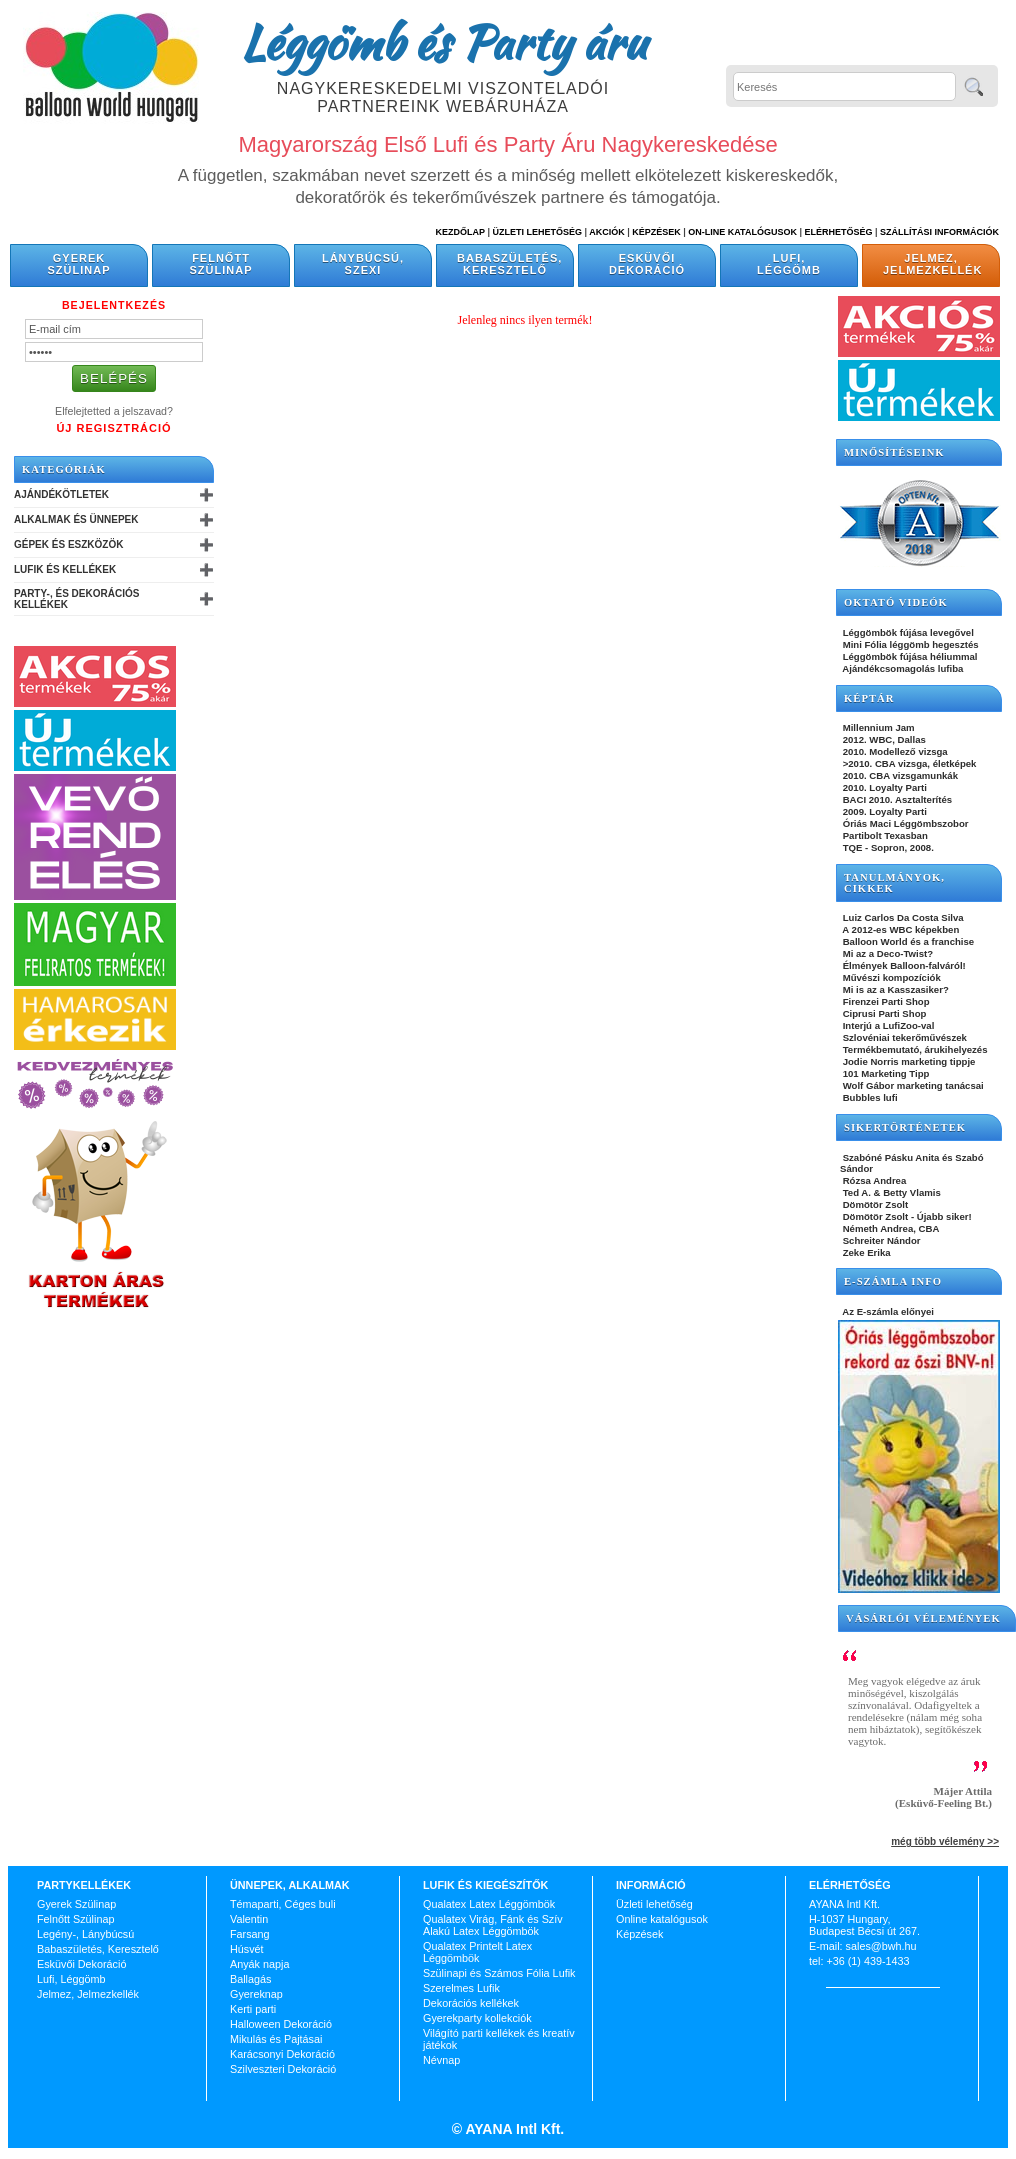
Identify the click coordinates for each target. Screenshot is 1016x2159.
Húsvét (247, 1949)
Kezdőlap (460, 232)
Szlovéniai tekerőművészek (903, 1037)
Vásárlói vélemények (923, 1618)
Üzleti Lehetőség (537, 232)
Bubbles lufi (869, 1097)
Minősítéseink (894, 452)
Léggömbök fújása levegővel (907, 632)
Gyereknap (256, 1994)
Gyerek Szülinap (79, 264)
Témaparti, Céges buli (283, 1904)
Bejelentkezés (114, 305)
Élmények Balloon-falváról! (903, 965)
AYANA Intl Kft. (513, 2129)
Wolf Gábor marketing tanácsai (912, 1085)
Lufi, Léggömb (789, 264)
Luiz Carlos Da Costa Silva (902, 917)
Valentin (249, 1919)
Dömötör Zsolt (874, 1204)
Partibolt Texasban (884, 835)
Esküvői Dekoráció (647, 264)
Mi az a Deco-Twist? (886, 953)
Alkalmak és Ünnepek (76, 519)
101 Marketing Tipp (884, 1073)
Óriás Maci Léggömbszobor (904, 823)
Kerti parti (253, 2009)
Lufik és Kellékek (65, 569)
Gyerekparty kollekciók (477, 2018)
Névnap (441, 2060)
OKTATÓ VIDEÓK (896, 602)
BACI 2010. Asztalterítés (896, 799)
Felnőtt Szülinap (221, 264)
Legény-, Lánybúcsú (85, 1934)
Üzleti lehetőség (654, 1904)
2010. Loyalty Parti (883, 787)
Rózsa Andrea (873, 1180)
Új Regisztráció (113, 428)
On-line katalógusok (742, 232)
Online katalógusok (662, 1919)
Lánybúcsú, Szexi (363, 264)
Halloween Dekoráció (281, 2024)
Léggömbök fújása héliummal (909, 656)
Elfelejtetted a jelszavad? (114, 411)
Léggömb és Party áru (443, 42)
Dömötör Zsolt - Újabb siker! (906, 1216)
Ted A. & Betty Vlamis (890, 1192)
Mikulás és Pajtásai (276, 2039)
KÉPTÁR (869, 698)
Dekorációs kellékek (471, 2003)
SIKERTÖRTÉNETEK (905, 1127)
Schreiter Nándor (880, 1240)
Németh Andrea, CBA (889, 1228)
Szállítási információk (939, 232)
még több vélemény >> (945, 1841)
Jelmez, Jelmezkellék (932, 264)
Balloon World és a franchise (907, 941)
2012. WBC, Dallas (883, 739)
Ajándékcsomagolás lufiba (901, 668)
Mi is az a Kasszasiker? (894, 989)
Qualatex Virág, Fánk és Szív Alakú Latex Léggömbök (493, 1925)
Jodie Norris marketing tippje (907, 1061)
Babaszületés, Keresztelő (509, 264)
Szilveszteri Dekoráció (283, 2069)
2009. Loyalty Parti (883, 811)
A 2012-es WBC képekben (899, 929)
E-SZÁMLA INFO (893, 1281)
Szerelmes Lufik (461, 1988)
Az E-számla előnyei (887, 1311)
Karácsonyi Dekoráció (282, 2054)
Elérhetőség (838, 232)
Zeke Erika (865, 1252)
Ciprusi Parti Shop (883, 1013)
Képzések (656, 232)
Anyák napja (259, 1964)
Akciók (607, 232)
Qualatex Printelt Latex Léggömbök (477, 1952)
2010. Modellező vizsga (894, 751)
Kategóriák (64, 469)
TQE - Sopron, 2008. (887, 847)
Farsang (250, 1934)
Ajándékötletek (61, 494)
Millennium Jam (877, 727)
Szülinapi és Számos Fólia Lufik (499, 1973)
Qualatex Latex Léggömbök (489, 1904)
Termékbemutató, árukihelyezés (914, 1049)
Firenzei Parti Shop (885, 1001)
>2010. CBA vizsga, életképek (908, 763)
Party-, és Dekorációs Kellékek (76, 599)
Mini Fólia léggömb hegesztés (909, 644)
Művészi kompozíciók (890, 977)
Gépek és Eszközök (68, 544)
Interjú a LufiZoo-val (887, 1025)
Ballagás (250, 1979)
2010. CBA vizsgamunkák (899, 775)
